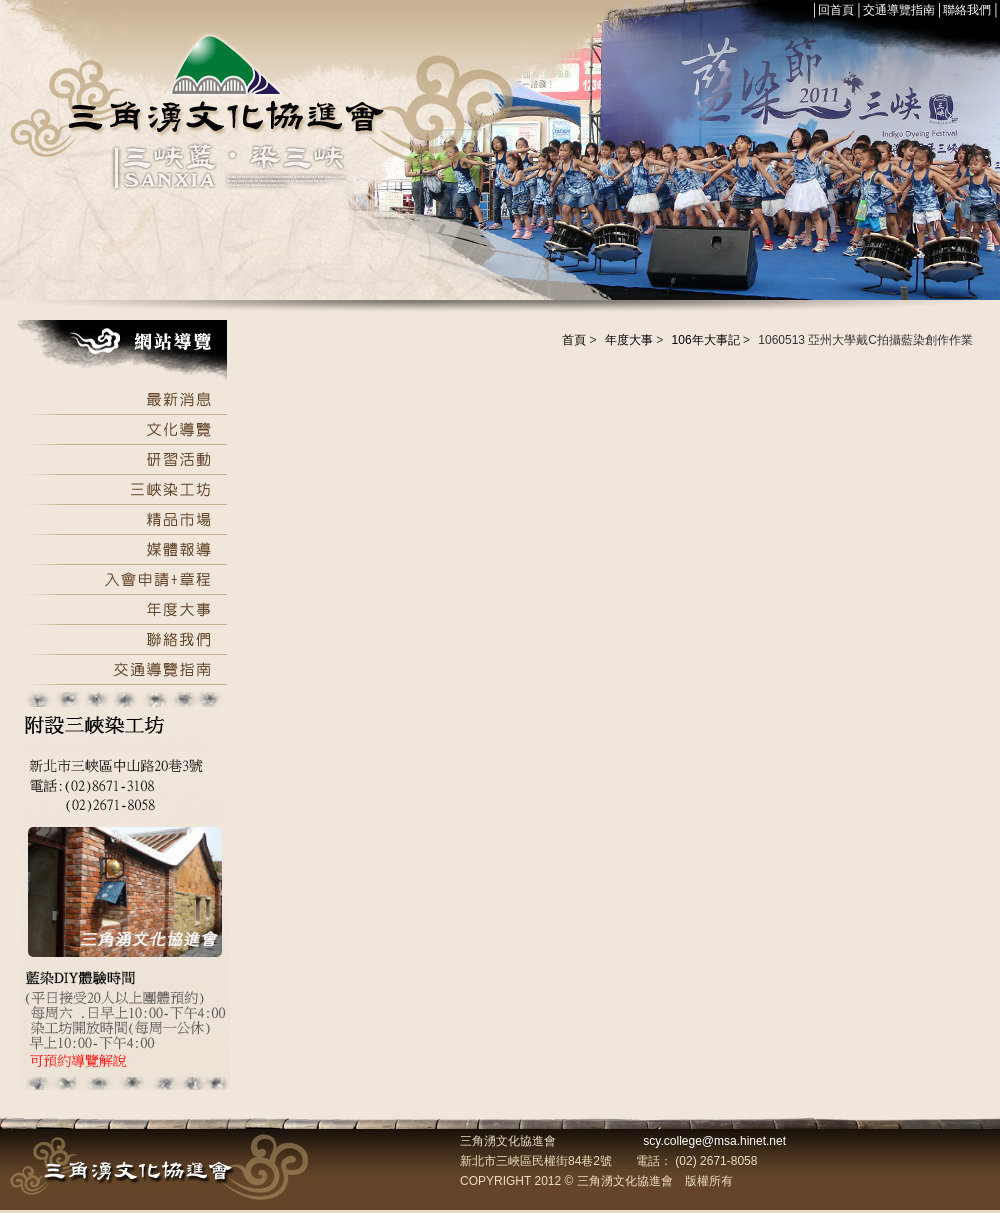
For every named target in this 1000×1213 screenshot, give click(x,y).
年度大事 (629, 340)
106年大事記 (706, 340)
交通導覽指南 (899, 10)
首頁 (574, 340)
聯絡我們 (967, 10)
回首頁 (836, 10)
